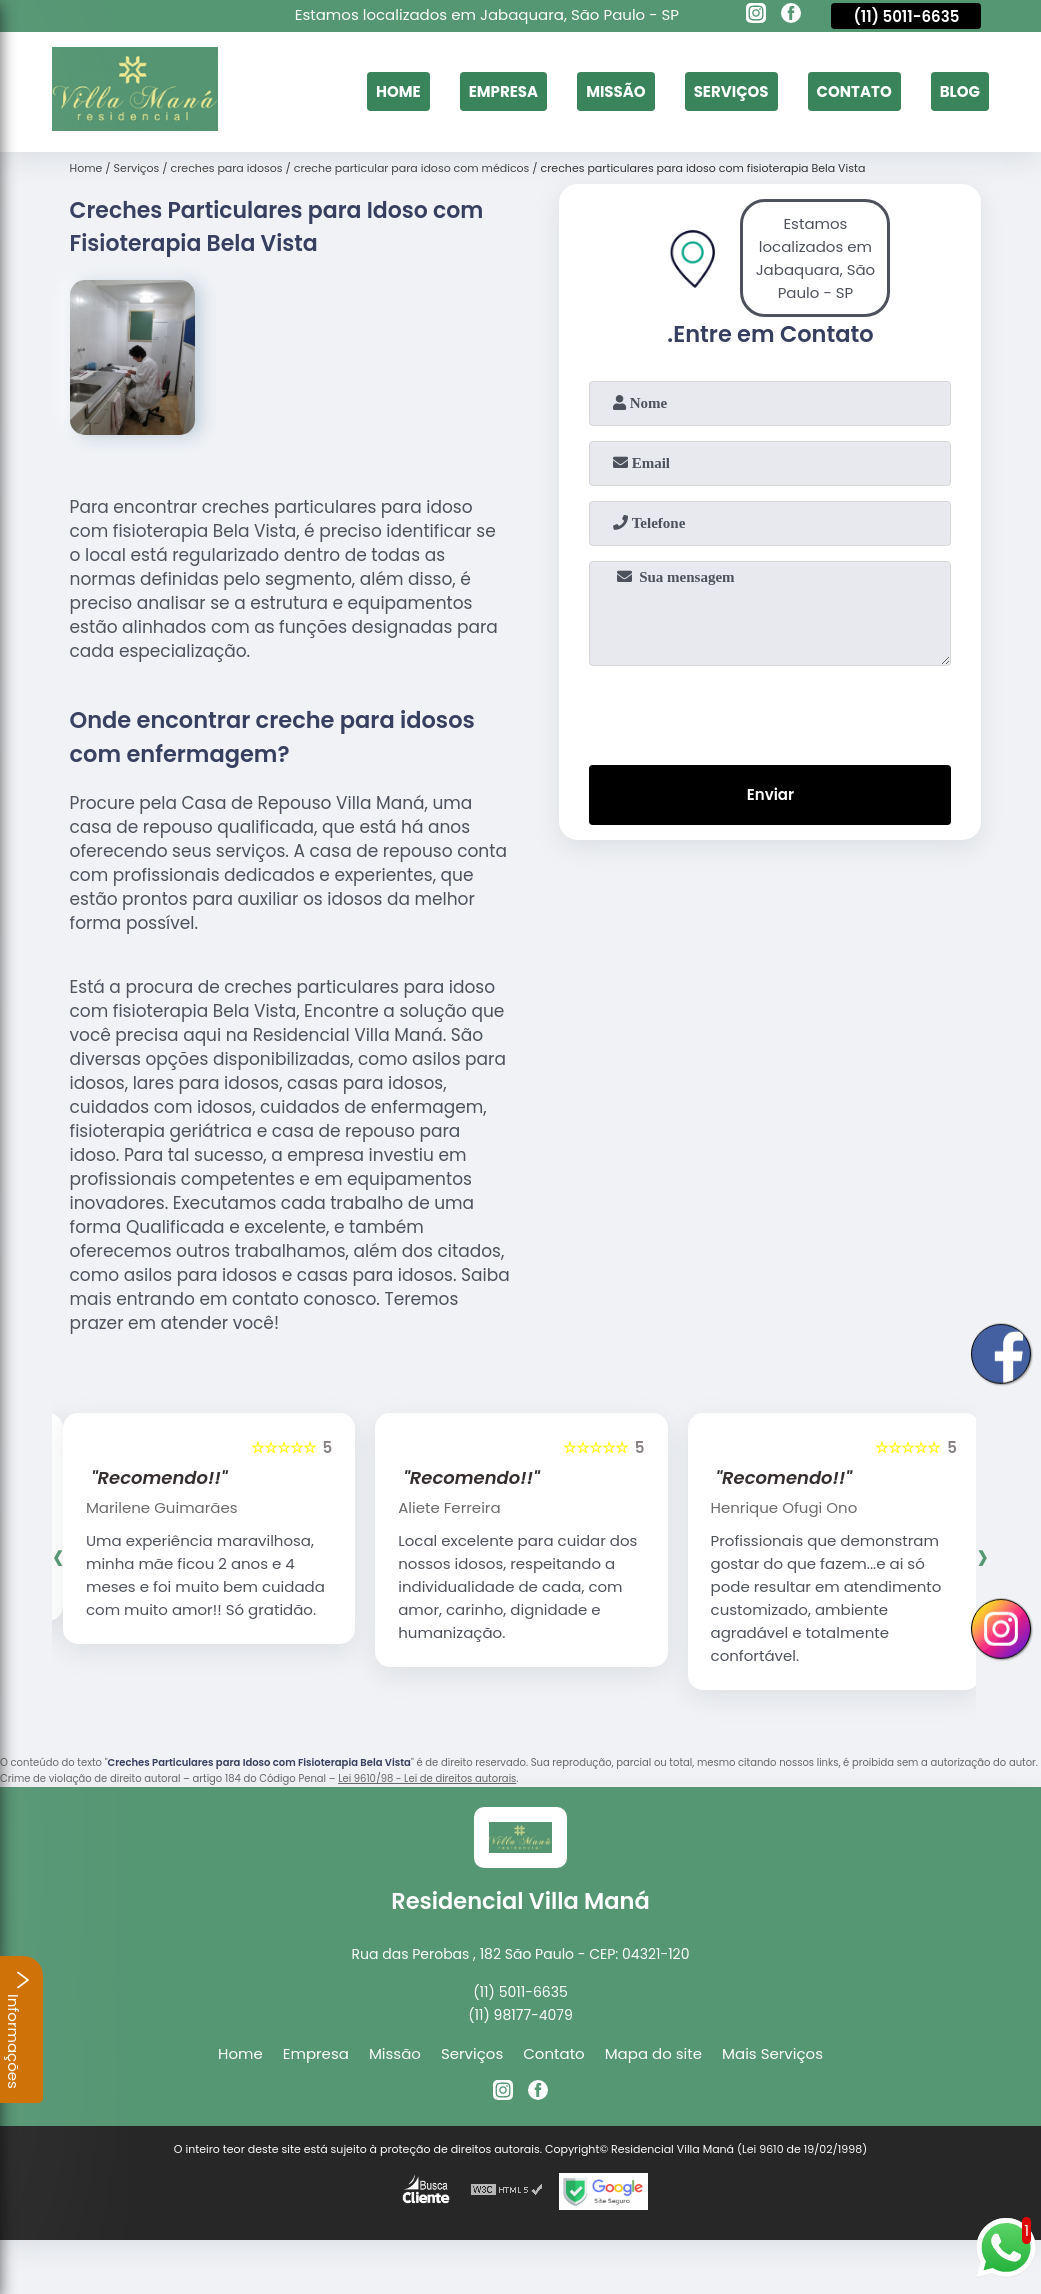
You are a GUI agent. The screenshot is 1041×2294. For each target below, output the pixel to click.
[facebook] (791, 16)
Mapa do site (653, 2053)
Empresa (503, 91)
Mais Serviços (772, 2053)
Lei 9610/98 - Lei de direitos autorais (427, 1778)
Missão (616, 91)
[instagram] (756, 16)
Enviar (770, 794)
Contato (854, 91)
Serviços (731, 91)
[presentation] (770, 711)
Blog (960, 91)
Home (398, 91)
